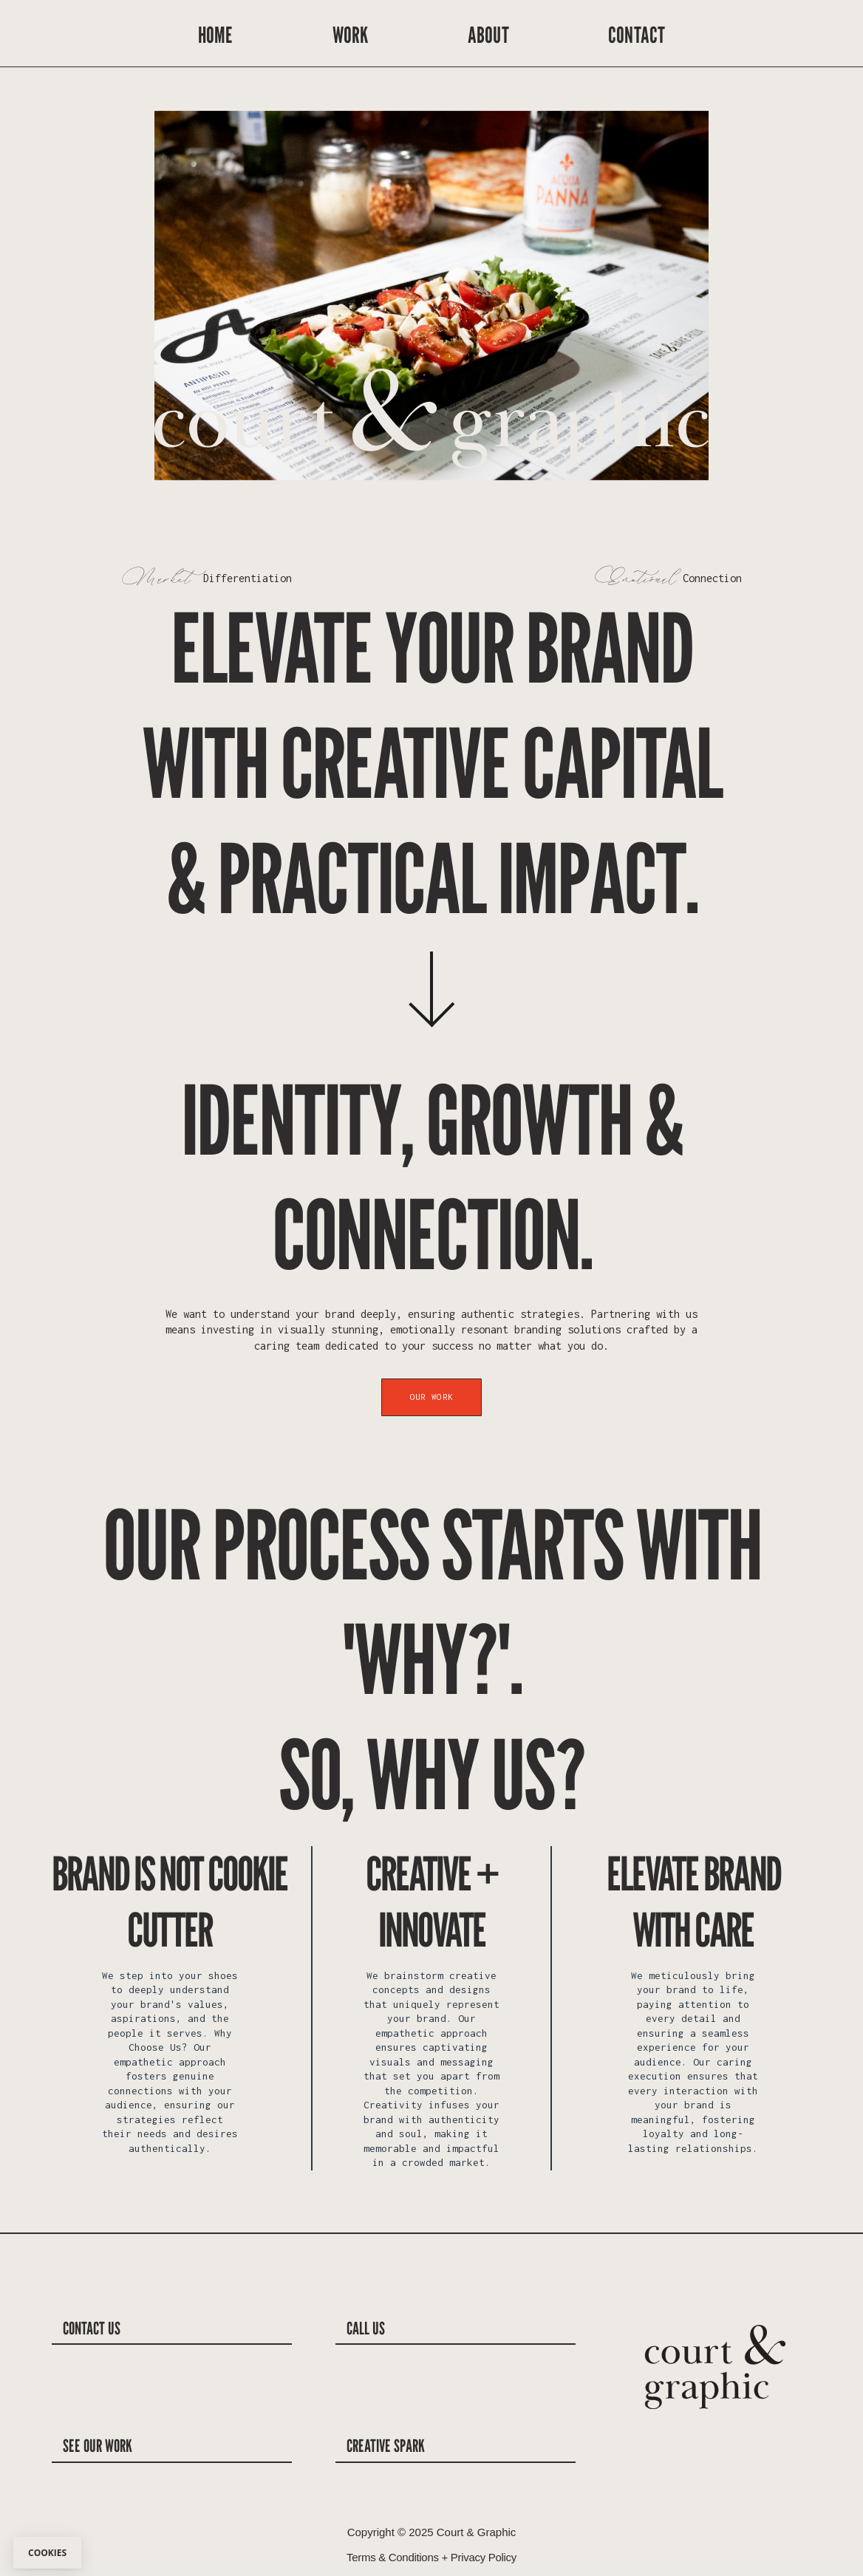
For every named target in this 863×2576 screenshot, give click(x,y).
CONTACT (637, 34)
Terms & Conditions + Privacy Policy (431, 2557)
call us (366, 2327)
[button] (679, 305)
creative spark (386, 2445)
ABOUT (488, 34)
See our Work (97, 2445)
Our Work (431, 1396)
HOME (215, 34)
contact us (91, 2327)
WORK (350, 34)
